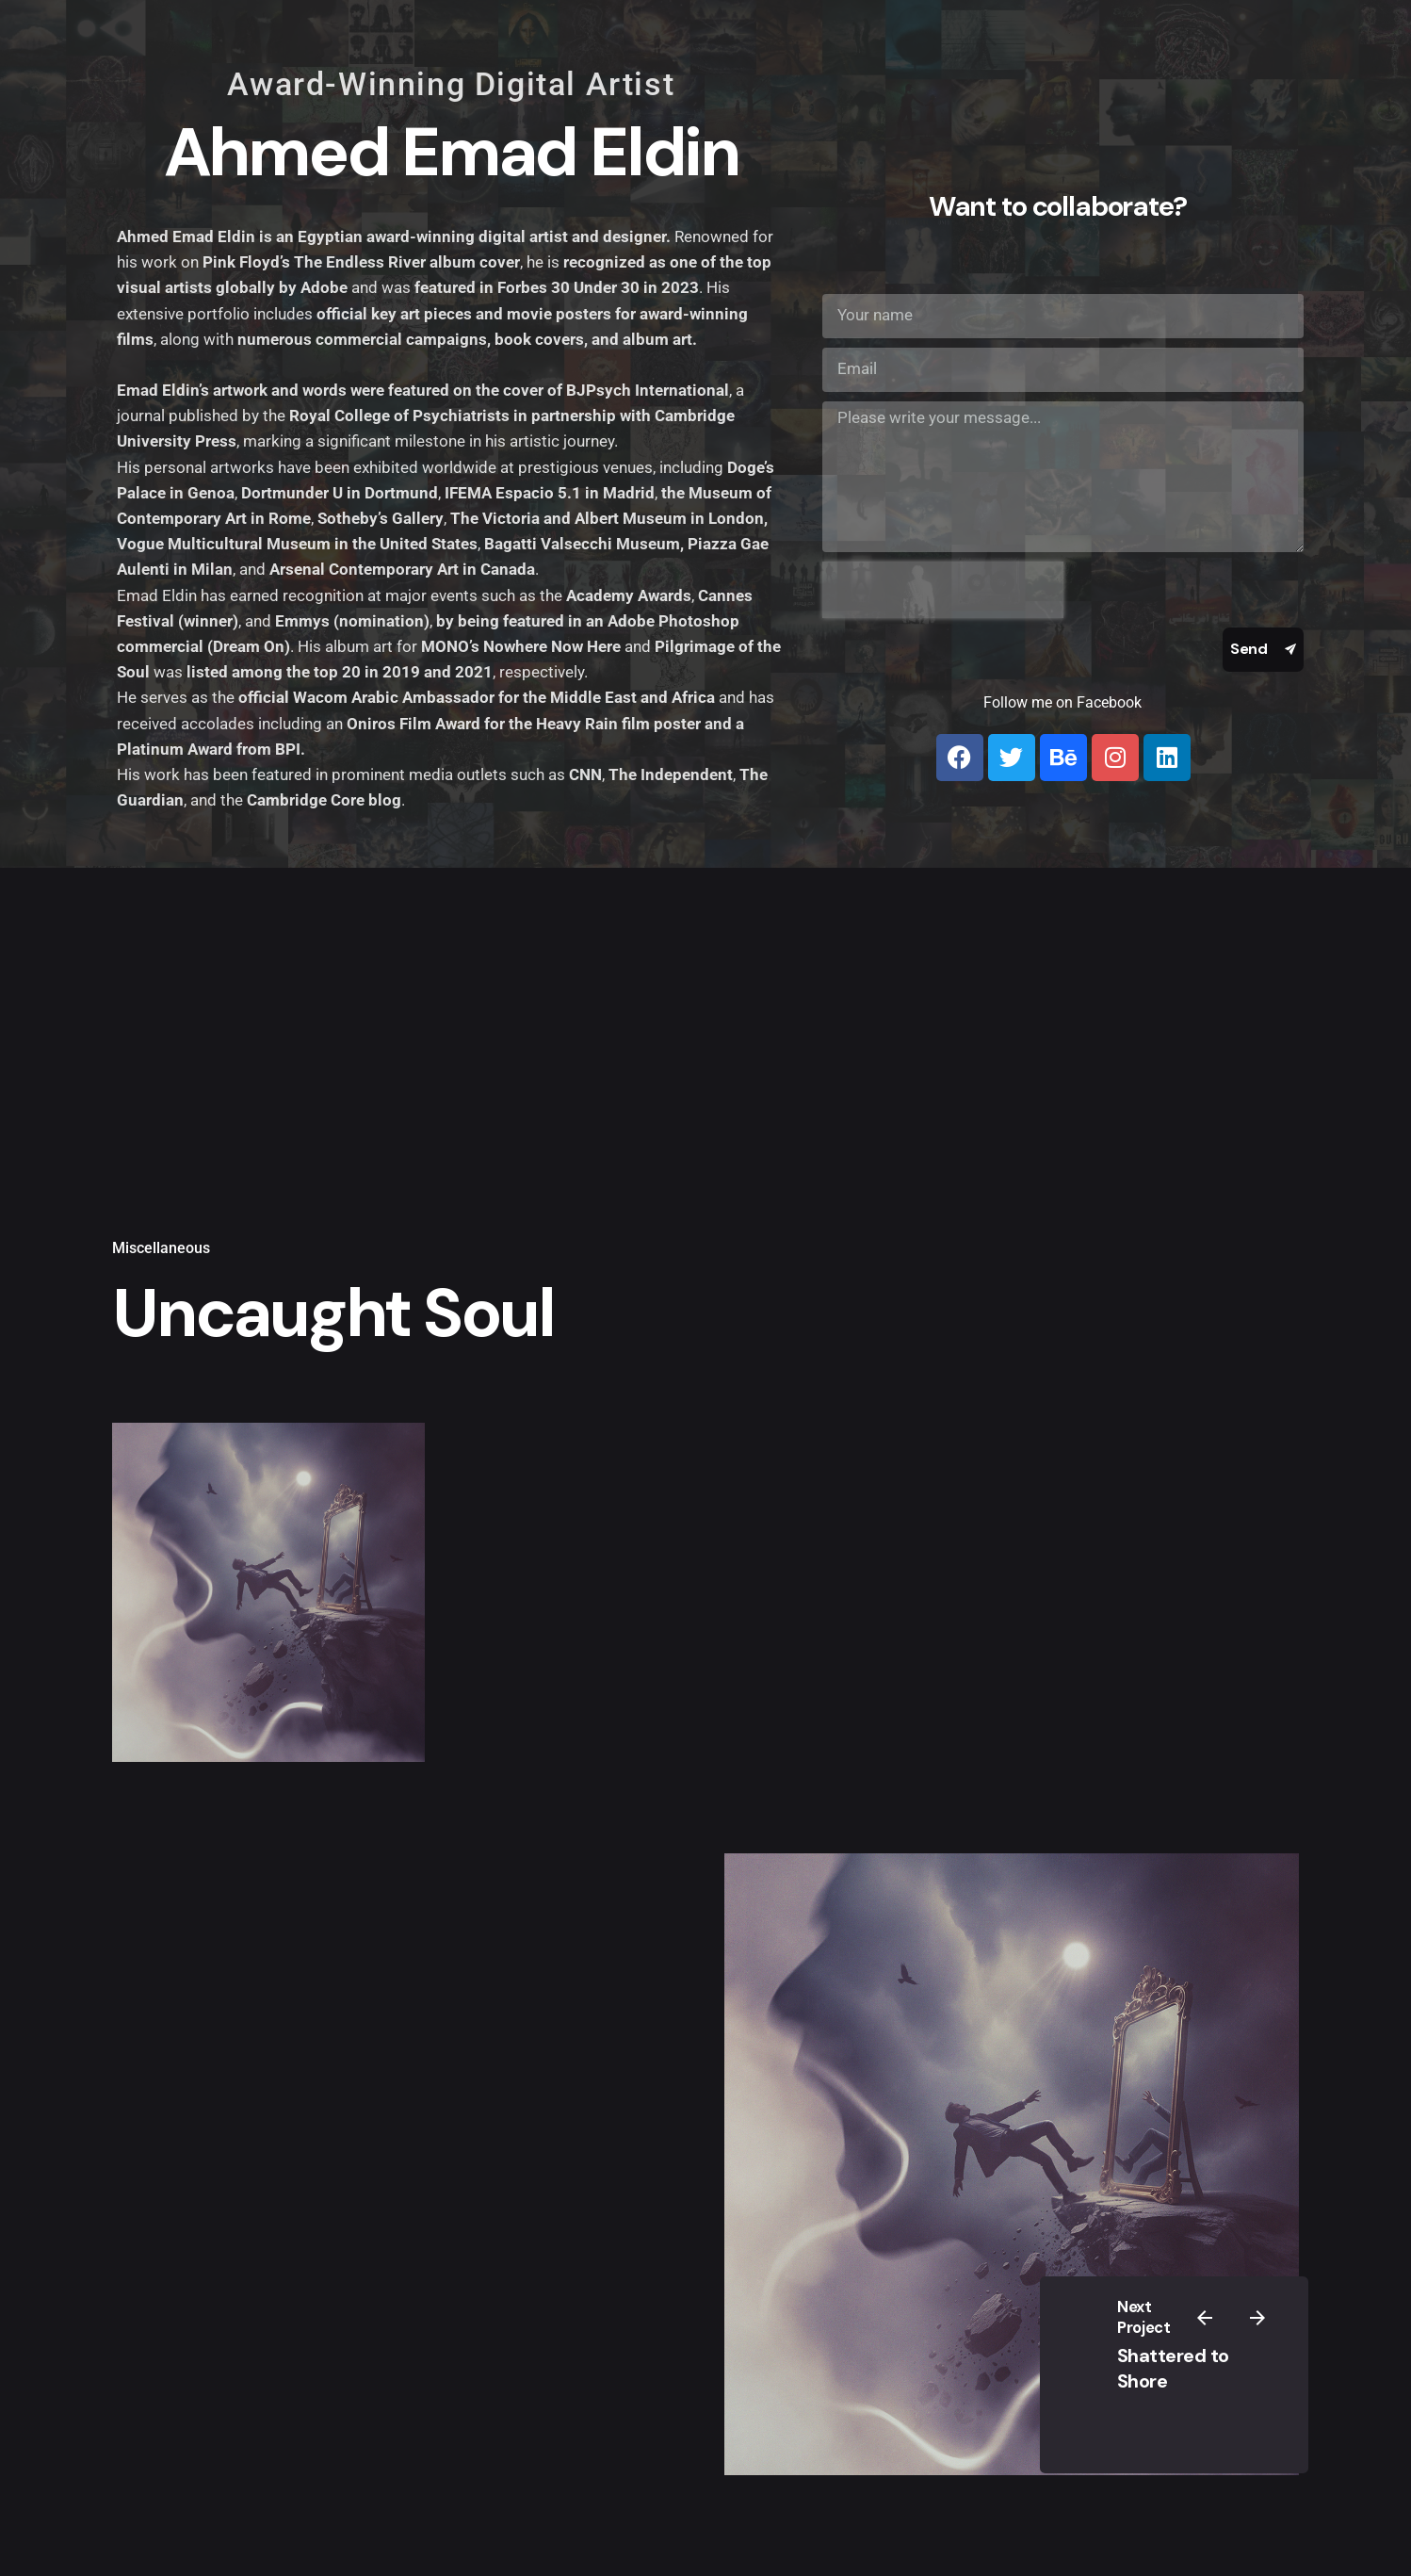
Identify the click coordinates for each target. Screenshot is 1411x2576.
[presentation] (942, 590)
